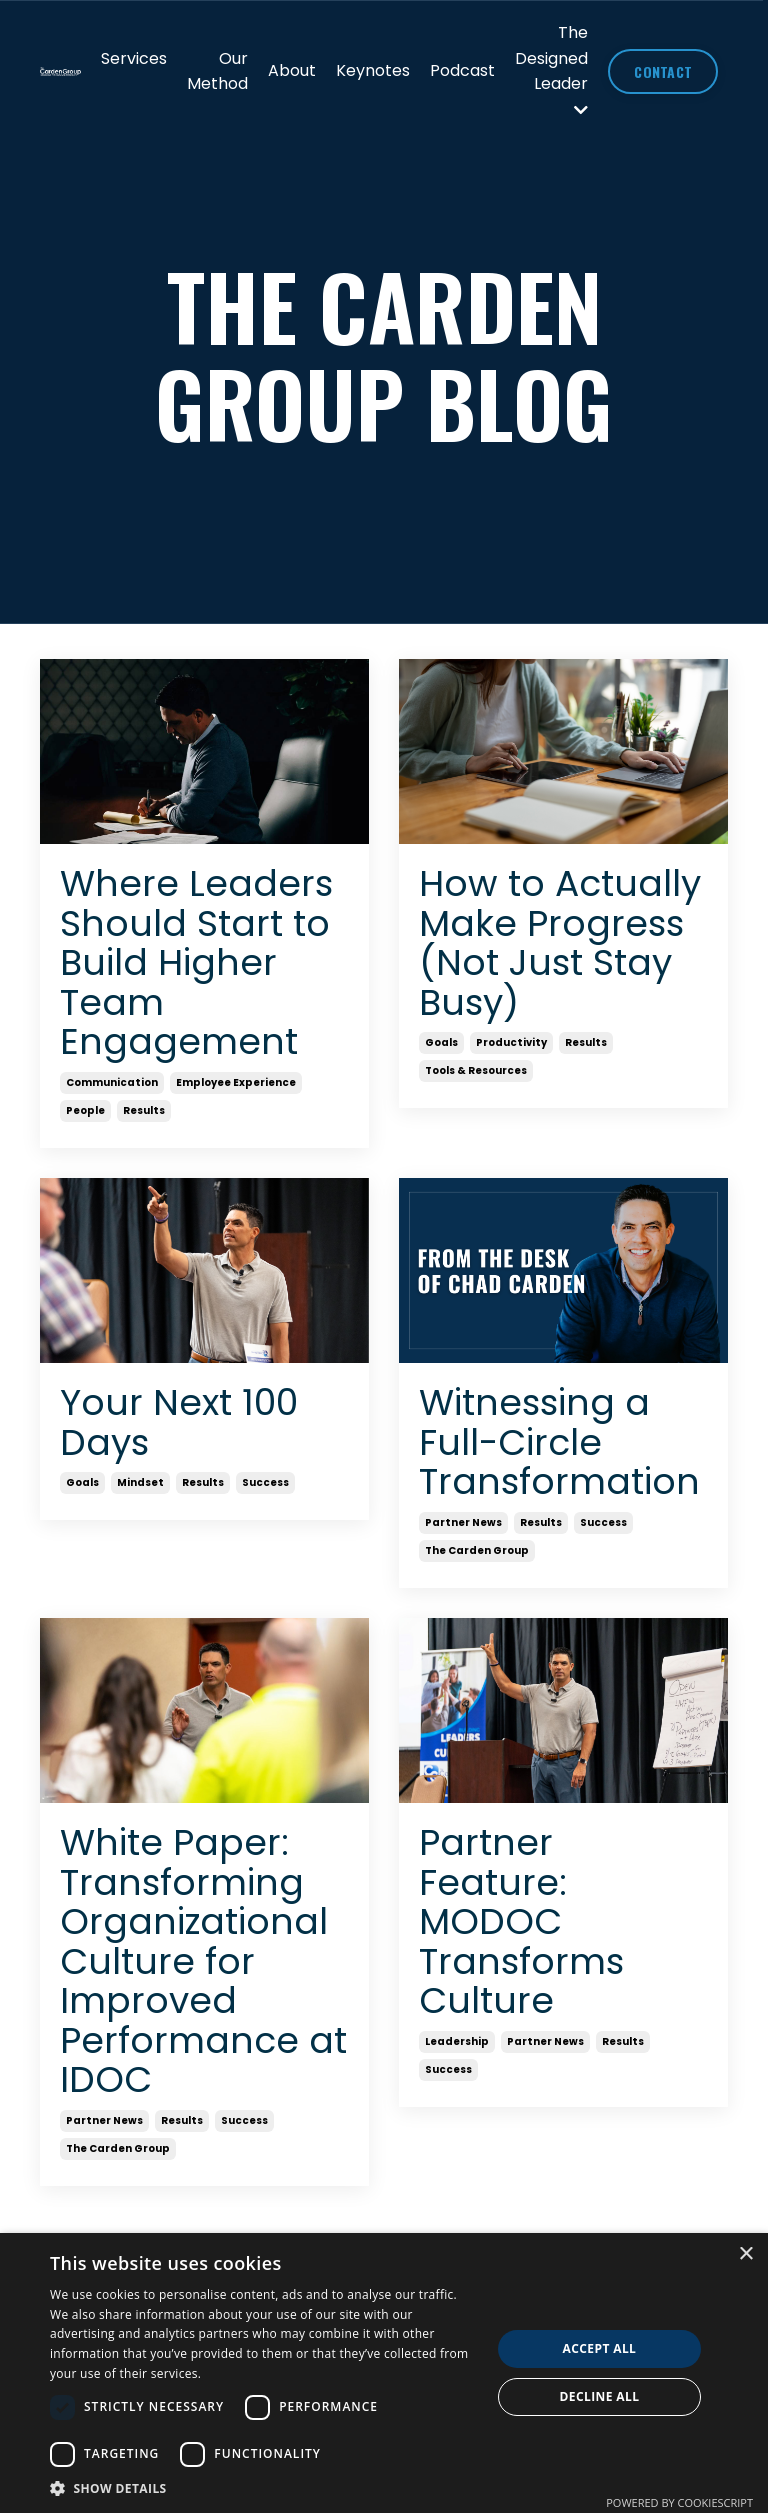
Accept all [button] (600, 2348)
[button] (264, 2488)
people (85, 1110)
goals (441, 1042)
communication (112, 1082)
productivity (511, 1042)
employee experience (236, 1082)
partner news (463, 1522)
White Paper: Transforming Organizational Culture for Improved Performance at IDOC (203, 1961)
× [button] (745, 2254)
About (292, 70)
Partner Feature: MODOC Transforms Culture (521, 1922)
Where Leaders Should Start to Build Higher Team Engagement (196, 963)
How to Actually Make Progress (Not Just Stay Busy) (560, 943)
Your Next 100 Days (179, 1422)
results (144, 1110)
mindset (140, 1482)
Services (134, 58)
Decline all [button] (600, 2396)
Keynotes (373, 70)
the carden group (477, 1550)
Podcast (462, 70)
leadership (457, 2041)
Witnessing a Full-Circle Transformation (559, 1442)
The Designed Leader (551, 69)
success (265, 1482)
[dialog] (384, 2373)
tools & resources (476, 1070)
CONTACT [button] (663, 71)
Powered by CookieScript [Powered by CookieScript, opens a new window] (679, 2502)
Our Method (217, 71)
